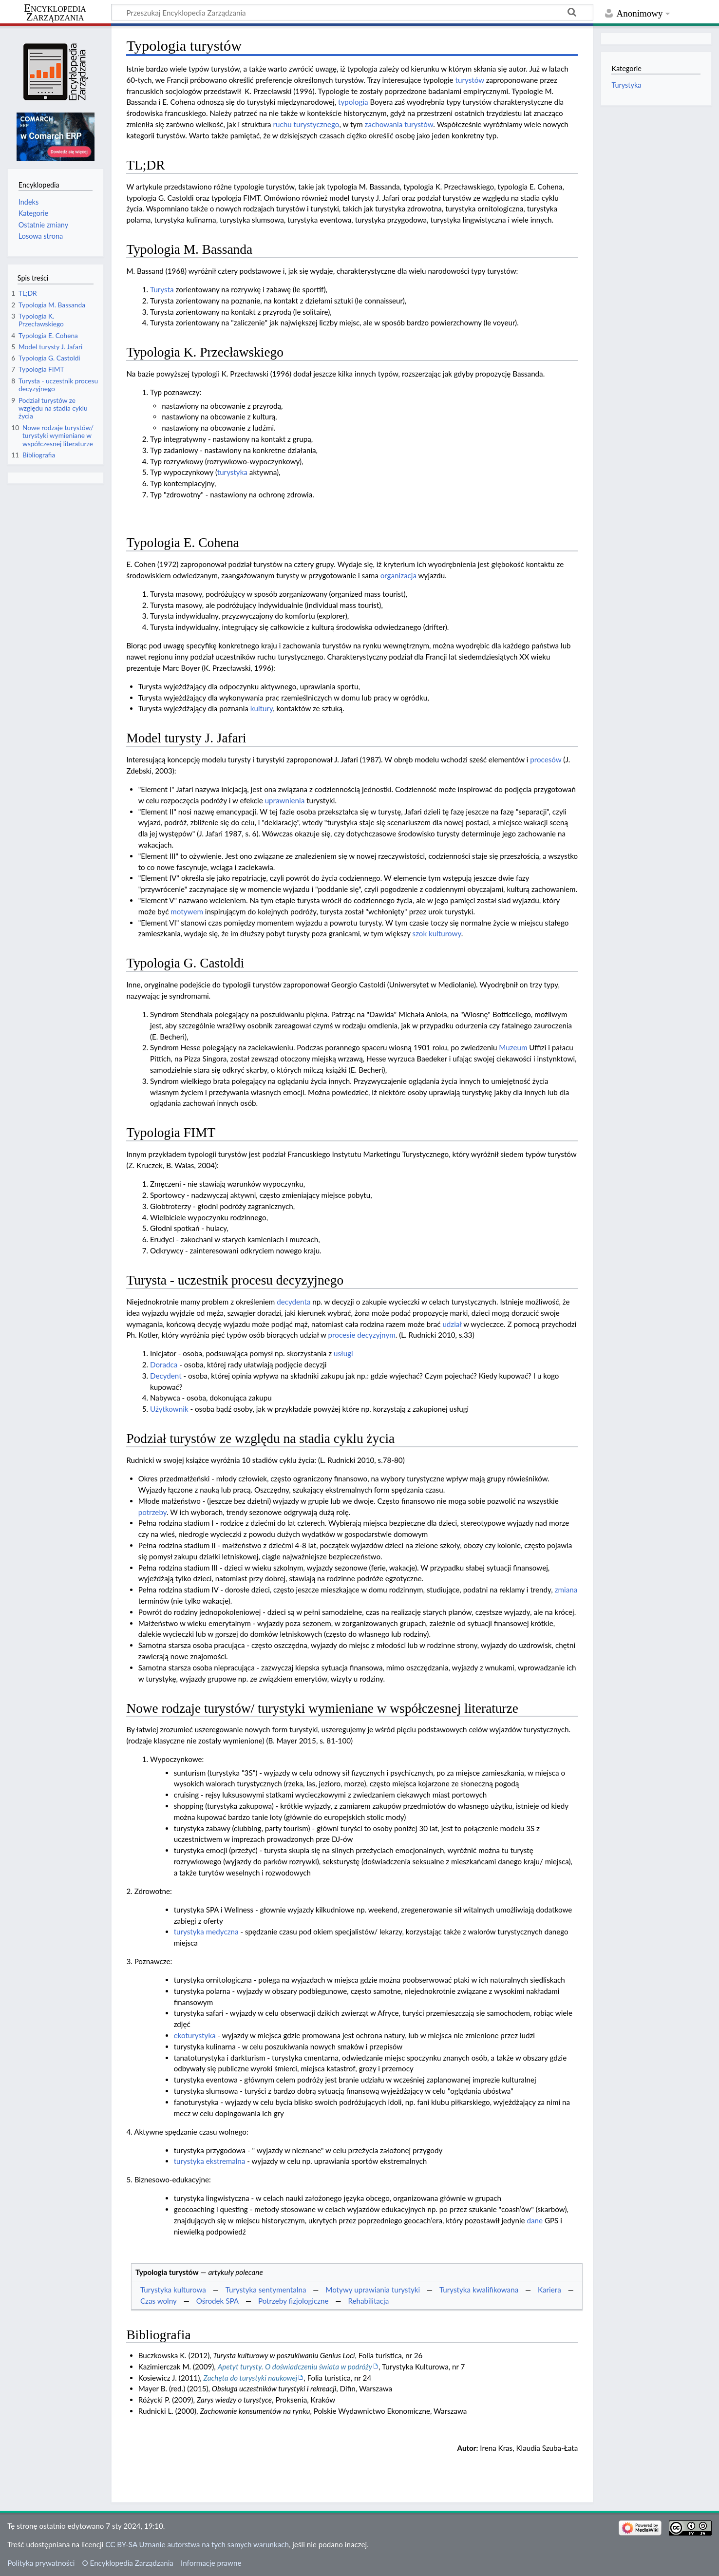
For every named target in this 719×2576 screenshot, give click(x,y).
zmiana (566, 1589)
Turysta (162, 289)
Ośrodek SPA (217, 2300)
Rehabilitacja (368, 2300)
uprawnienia (285, 800)
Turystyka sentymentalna (266, 2289)
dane (535, 2220)
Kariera (549, 2289)
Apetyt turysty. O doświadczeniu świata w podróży (295, 2366)
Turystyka (626, 85)
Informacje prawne (211, 2562)
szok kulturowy (437, 933)
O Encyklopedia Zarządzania (127, 2562)
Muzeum (513, 1047)
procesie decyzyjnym (362, 1334)
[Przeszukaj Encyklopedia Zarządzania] (352, 12)
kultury (261, 708)
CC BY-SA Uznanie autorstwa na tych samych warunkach (197, 2544)
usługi (343, 1353)
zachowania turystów (399, 124)
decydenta (293, 1301)
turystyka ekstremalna (210, 2161)
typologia (353, 101)
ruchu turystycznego (306, 124)
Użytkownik (169, 1408)
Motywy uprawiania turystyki (372, 2289)
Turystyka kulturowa (173, 2289)
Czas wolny (158, 2300)
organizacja (398, 575)
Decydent (166, 1375)
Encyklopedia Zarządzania (55, 12)
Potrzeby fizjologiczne (293, 2300)
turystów (469, 80)
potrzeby (152, 1512)
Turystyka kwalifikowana (478, 2289)
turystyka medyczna (206, 1931)
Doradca (163, 1364)
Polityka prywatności (41, 2562)
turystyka (232, 472)
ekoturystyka (195, 2035)
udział (451, 1324)
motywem (186, 911)
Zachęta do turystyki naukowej (251, 2377)
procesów (545, 759)
